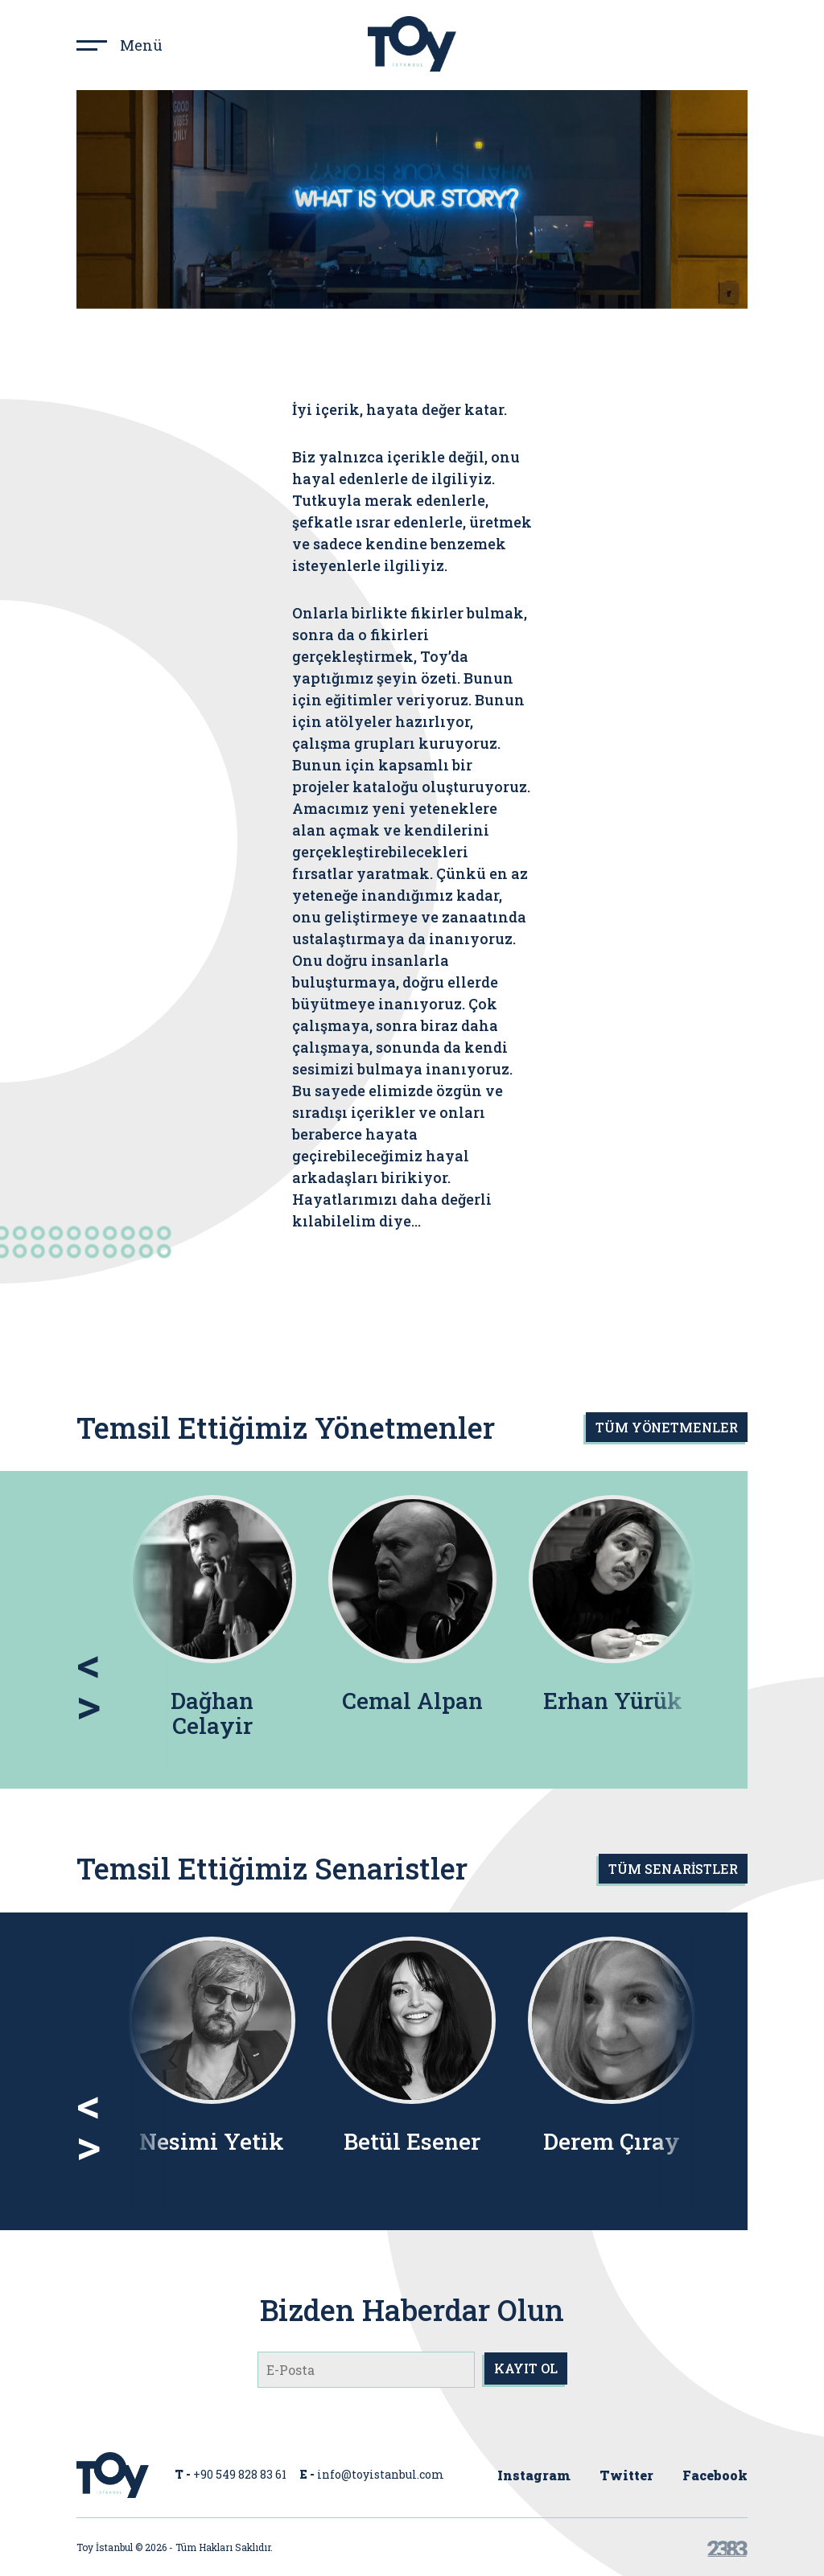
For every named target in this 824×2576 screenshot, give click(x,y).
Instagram (534, 2475)
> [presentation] (88, 1702)
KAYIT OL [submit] (526, 2368)
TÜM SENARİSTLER (673, 1868)
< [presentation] (88, 1661)
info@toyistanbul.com (380, 2474)
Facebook (715, 2475)
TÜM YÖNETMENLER (666, 1427)
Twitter (626, 2475)
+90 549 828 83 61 (239, 2474)
